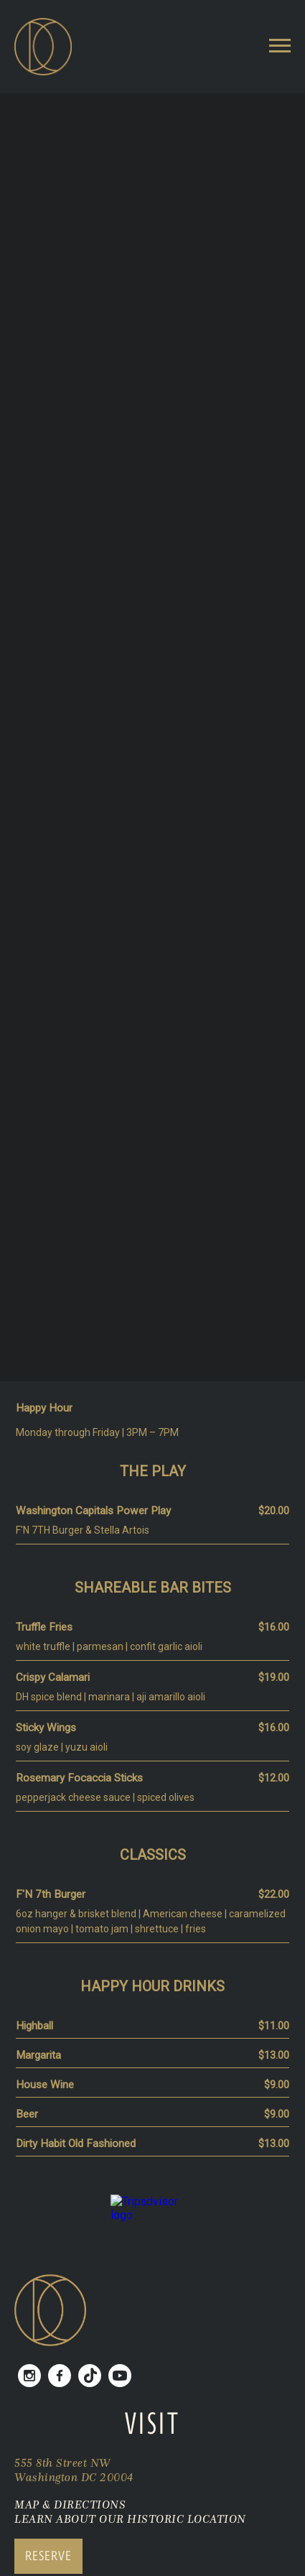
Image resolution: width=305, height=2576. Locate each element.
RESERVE (48, 2555)
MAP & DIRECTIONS (70, 2504)
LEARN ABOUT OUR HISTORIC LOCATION (130, 2518)
